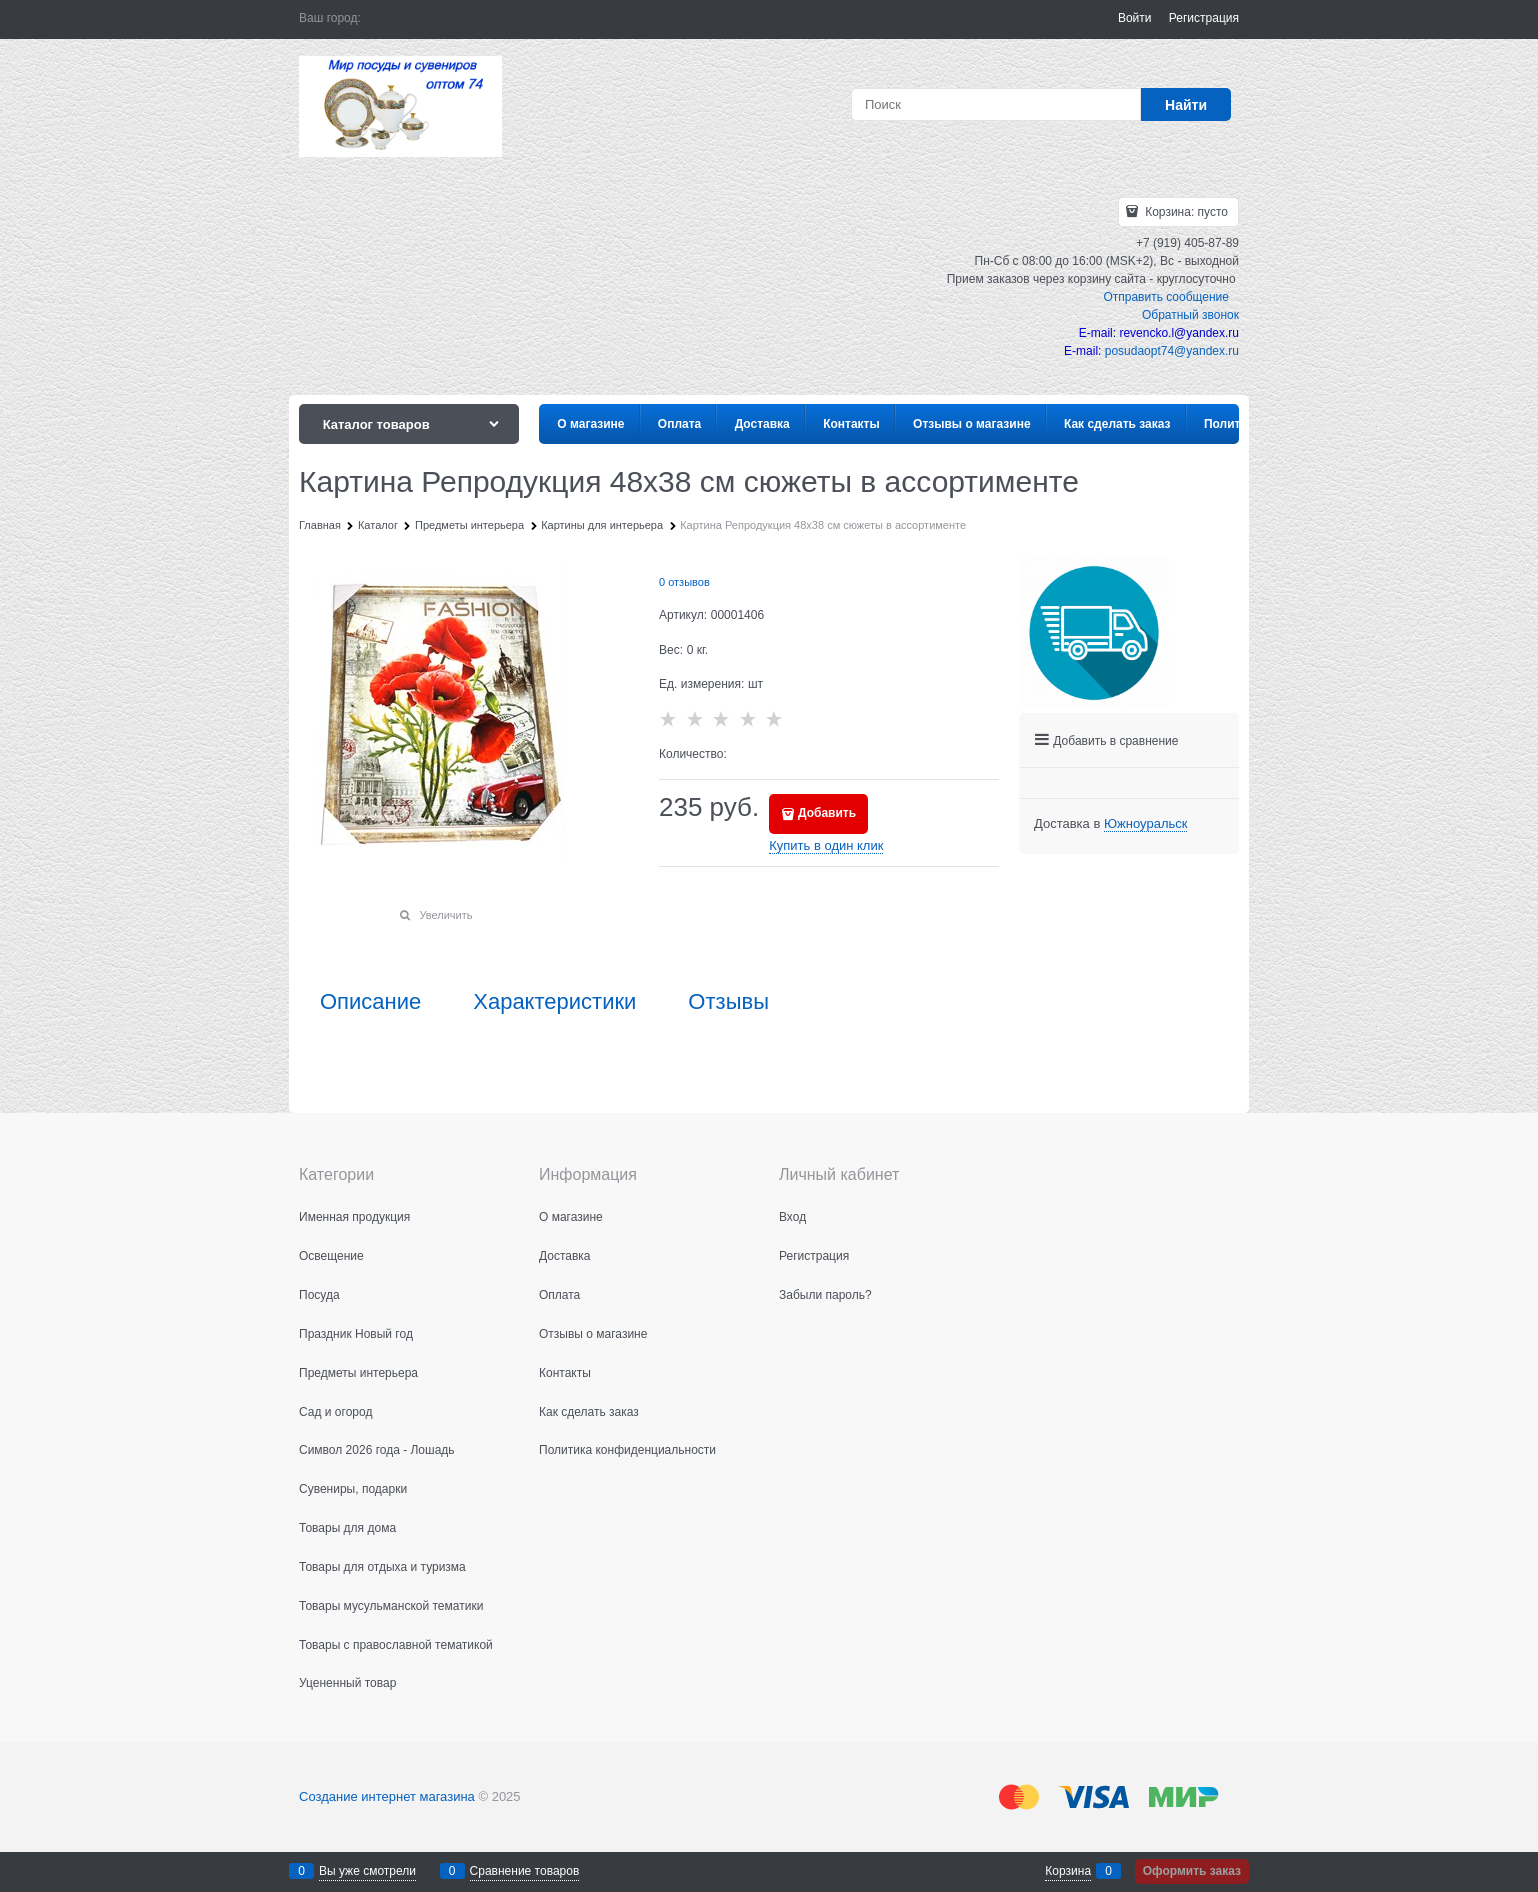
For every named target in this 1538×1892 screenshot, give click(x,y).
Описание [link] (370, 1002)
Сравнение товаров (525, 1871)
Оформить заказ (1192, 1871)
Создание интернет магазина (387, 1796)
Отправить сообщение (1166, 297)
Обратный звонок (1190, 315)
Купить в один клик (826, 845)
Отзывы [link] (728, 1002)
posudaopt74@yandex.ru (1172, 351)
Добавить (827, 813)
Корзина (1068, 1871)
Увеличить (445, 915)
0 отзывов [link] (684, 582)
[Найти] (1186, 104)
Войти (1135, 18)
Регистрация (1204, 18)
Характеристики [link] (554, 1002)
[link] (1145, 824)
